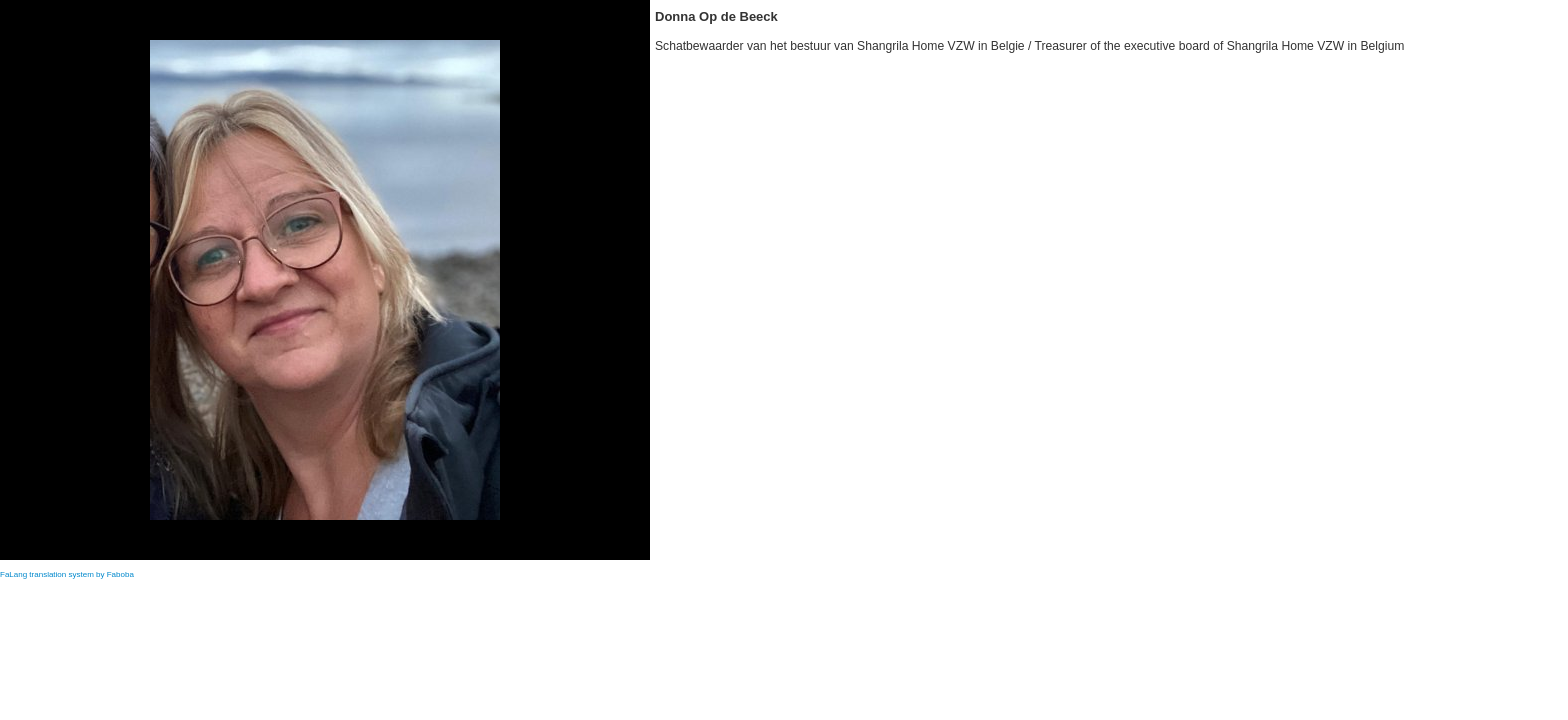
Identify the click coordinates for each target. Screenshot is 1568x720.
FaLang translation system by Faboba (67, 574)
